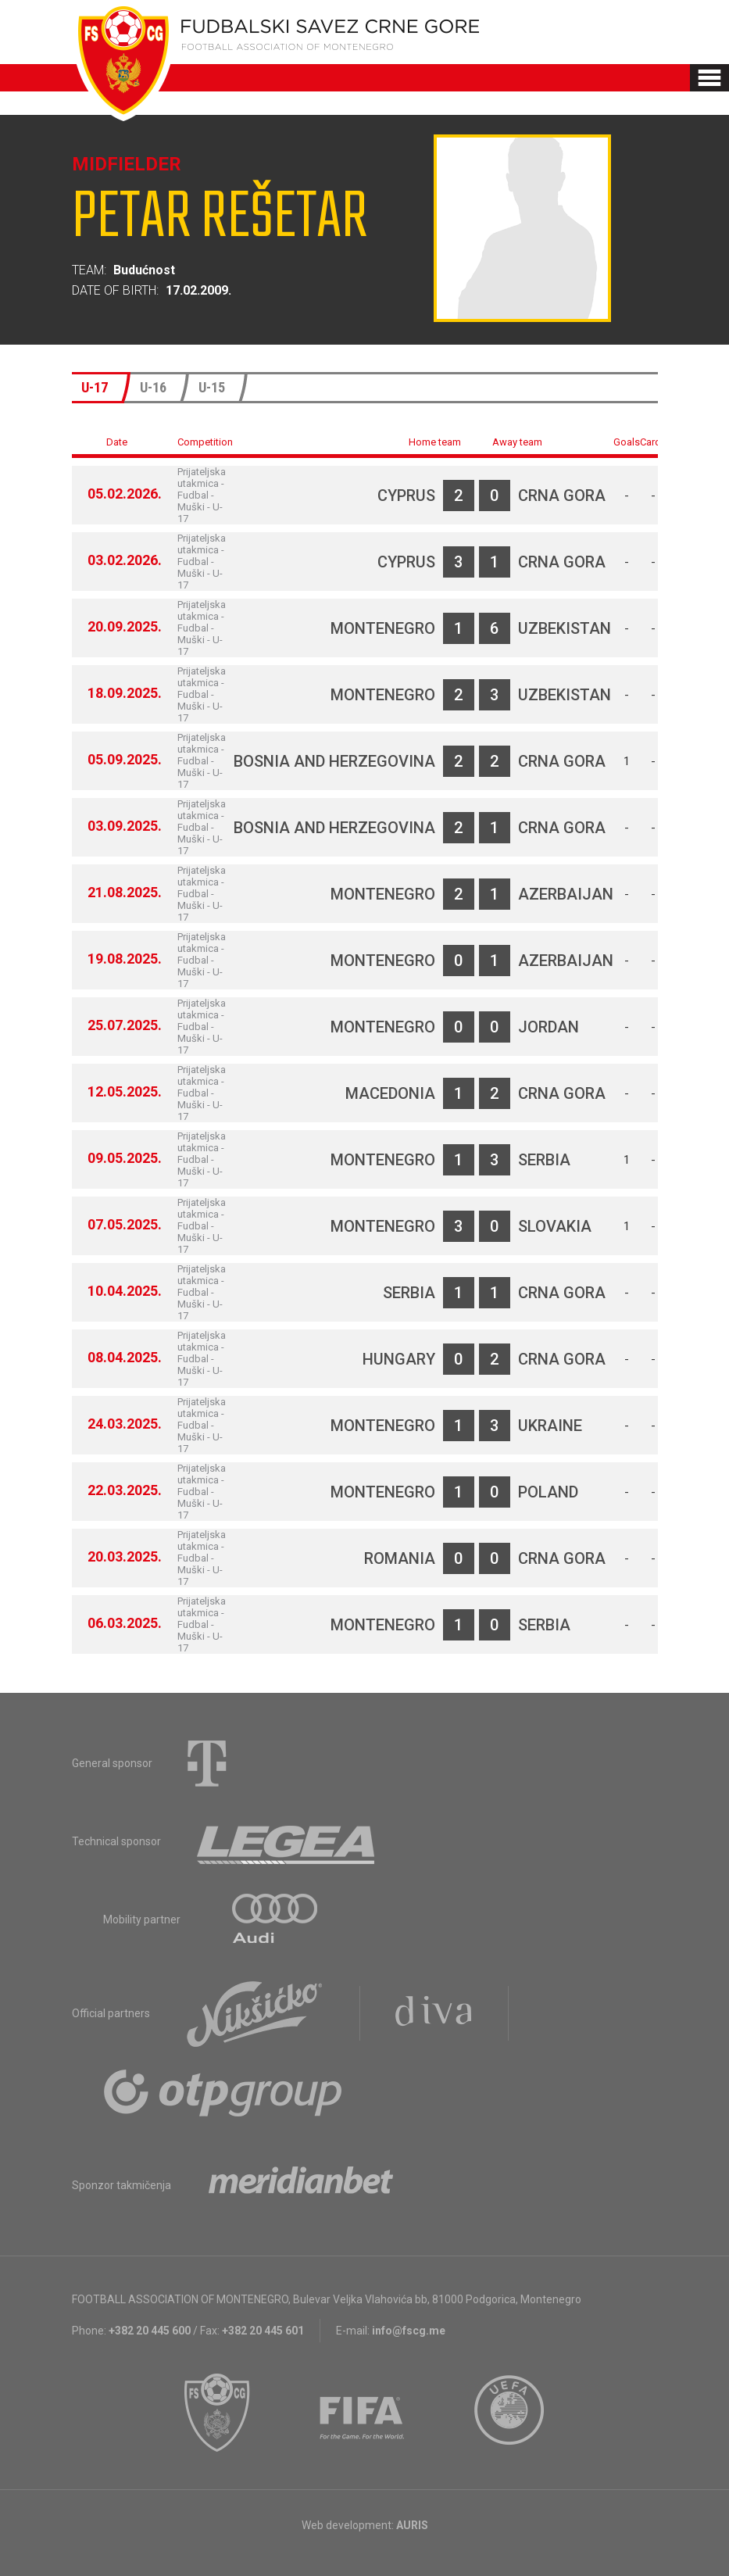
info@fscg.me (408, 2330)
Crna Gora (562, 495)
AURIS (412, 2525)
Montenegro (383, 628)
